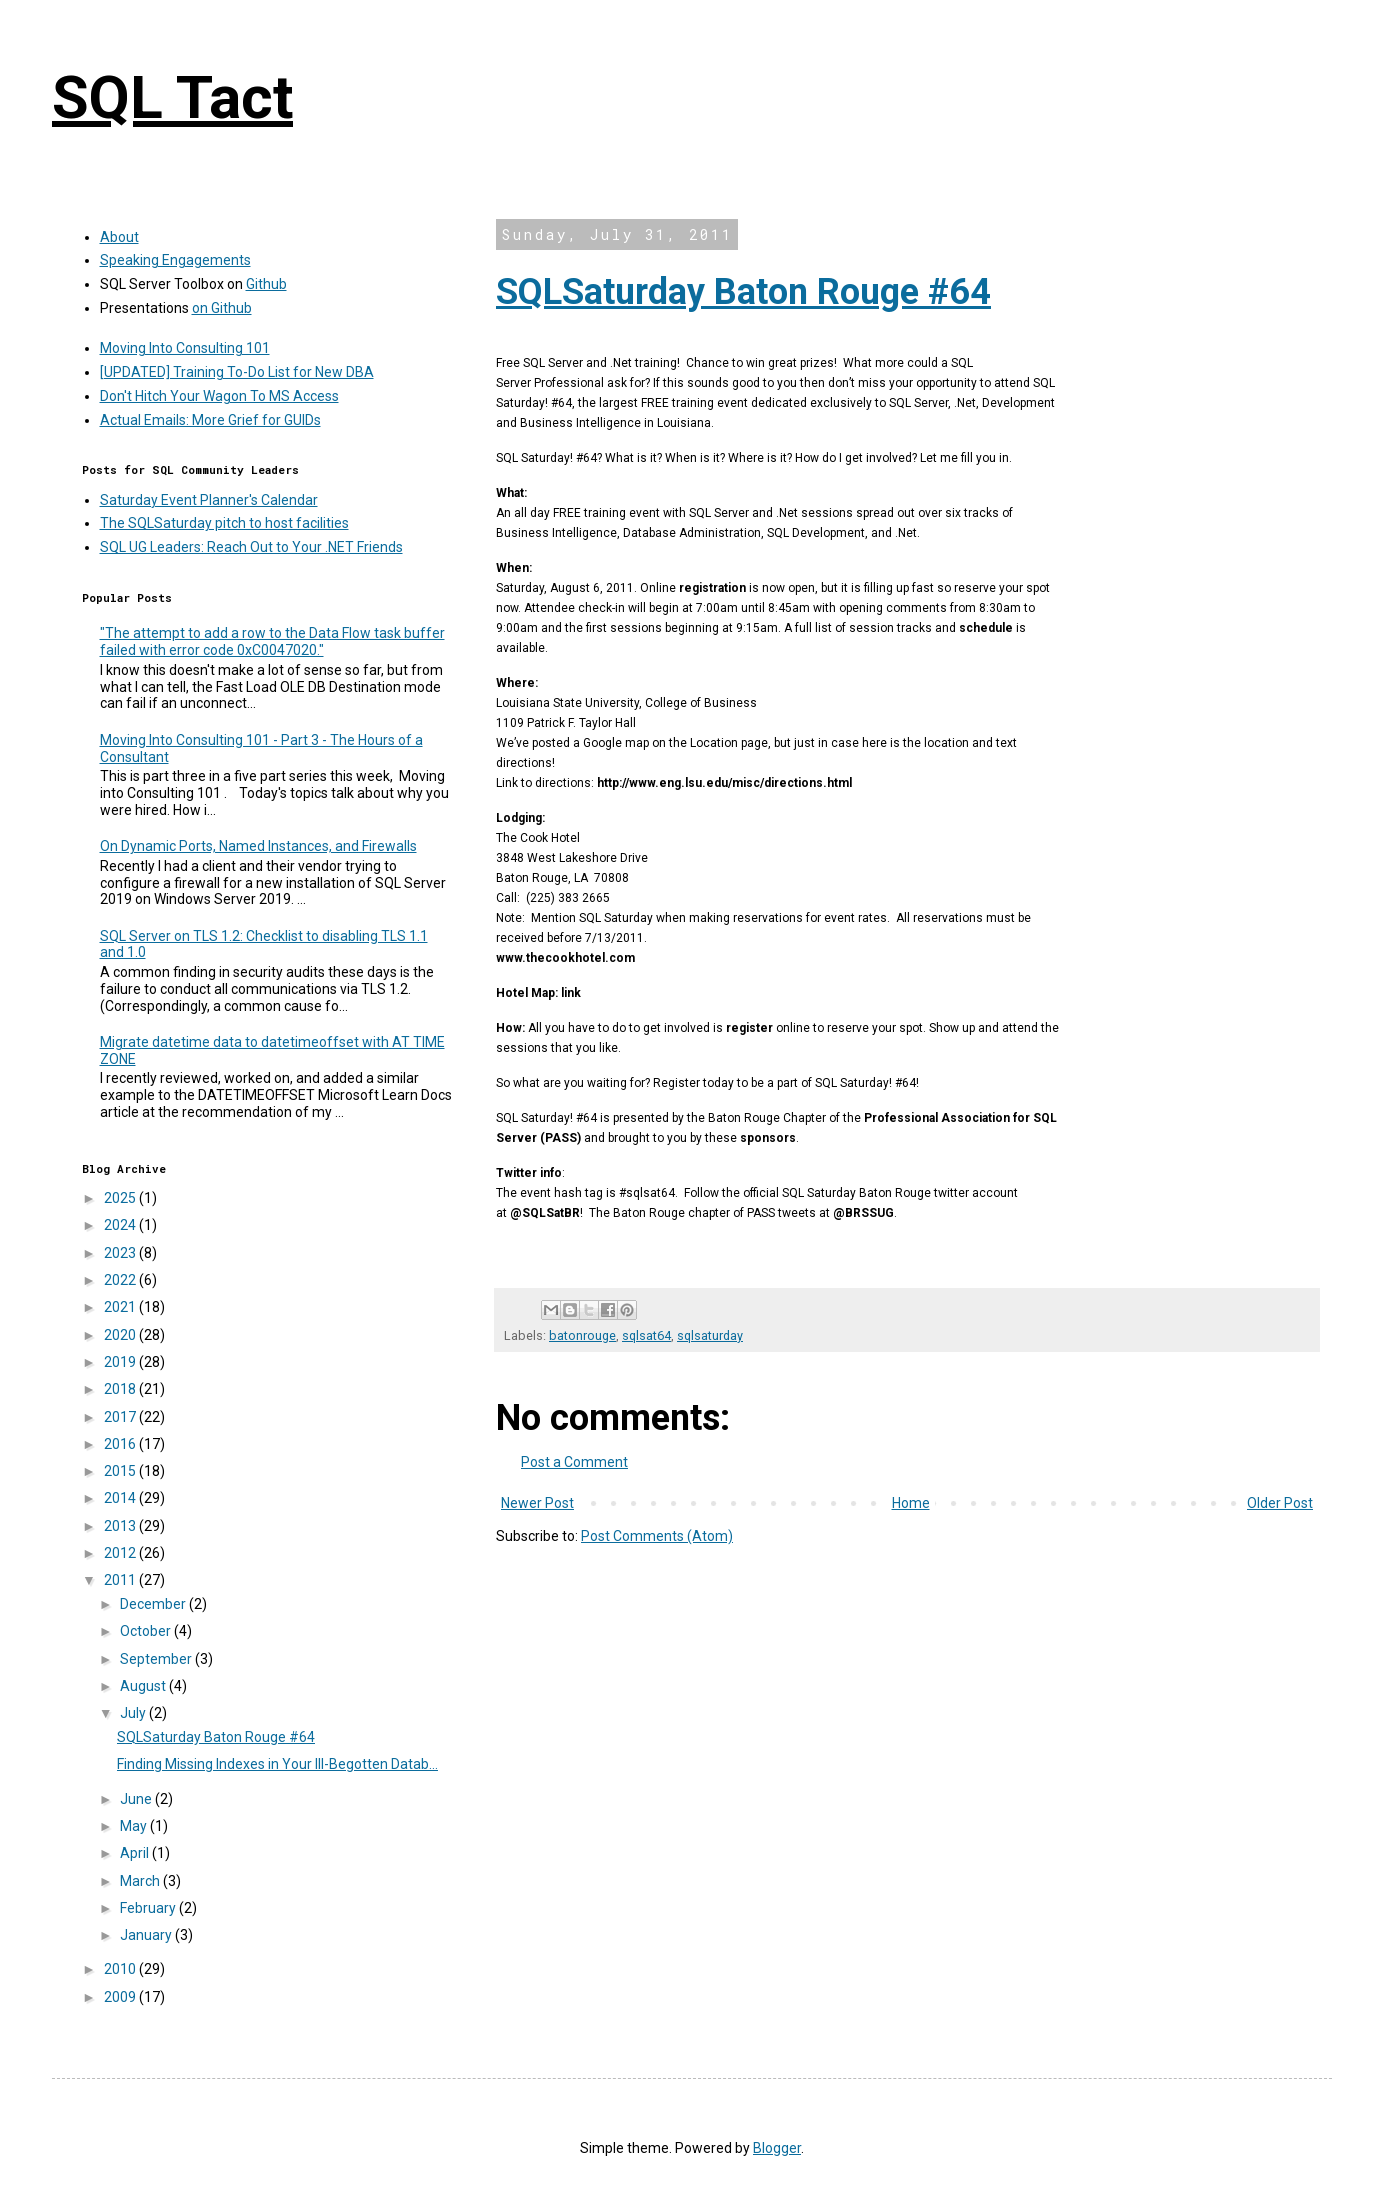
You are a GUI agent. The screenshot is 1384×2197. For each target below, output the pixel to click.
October (147, 1631)
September (157, 1659)
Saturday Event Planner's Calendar (209, 500)
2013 (121, 1526)
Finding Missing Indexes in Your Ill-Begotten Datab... (277, 1764)
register (749, 1028)
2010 (121, 1969)
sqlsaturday (710, 1335)
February (149, 1908)
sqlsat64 (646, 1335)
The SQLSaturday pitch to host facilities (224, 523)
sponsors (768, 1138)
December (154, 1604)
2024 (121, 1225)
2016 (121, 1444)
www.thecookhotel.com (565, 958)
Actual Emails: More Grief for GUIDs (210, 420)
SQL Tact (172, 97)
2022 (121, 1280)
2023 (121, 1253)
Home (911, 1503)
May (135, 1826)
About (119, 237)
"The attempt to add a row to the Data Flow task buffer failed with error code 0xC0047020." (272, 641)
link (571, 993)
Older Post (1280, 1503)
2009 (121, 1997)
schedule (986, 628)
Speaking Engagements (175, 260)
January (147, 1935)
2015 (121, 1471)
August (144, 1686)
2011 (121, 1580)
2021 (121, 1307)
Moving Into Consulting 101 (185, 348)
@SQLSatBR (545, 1213)
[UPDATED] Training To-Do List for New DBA (237, 372)
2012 (121, 1553)
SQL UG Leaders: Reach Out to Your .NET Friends (251, 547)
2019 (121, 1362)
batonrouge (582, 1335)
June (137, 1799)
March (141, 1881)
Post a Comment (574, 1462)
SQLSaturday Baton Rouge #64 (743, 292)
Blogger (777, 2148)
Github (266, 284)
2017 (121, 1417)
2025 (121, 1198)
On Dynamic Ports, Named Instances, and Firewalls (258, 846)
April (136, 1853)
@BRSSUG (863, 1213)
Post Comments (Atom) (657, 1536)
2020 (121, 1335)
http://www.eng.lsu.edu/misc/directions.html (724, 783)
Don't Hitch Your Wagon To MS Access (219, 396)
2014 (121, 1498)
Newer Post (537, 1503)
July (134, 1713)
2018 (121, 1389)
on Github (222, 308)
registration (712, 588)
